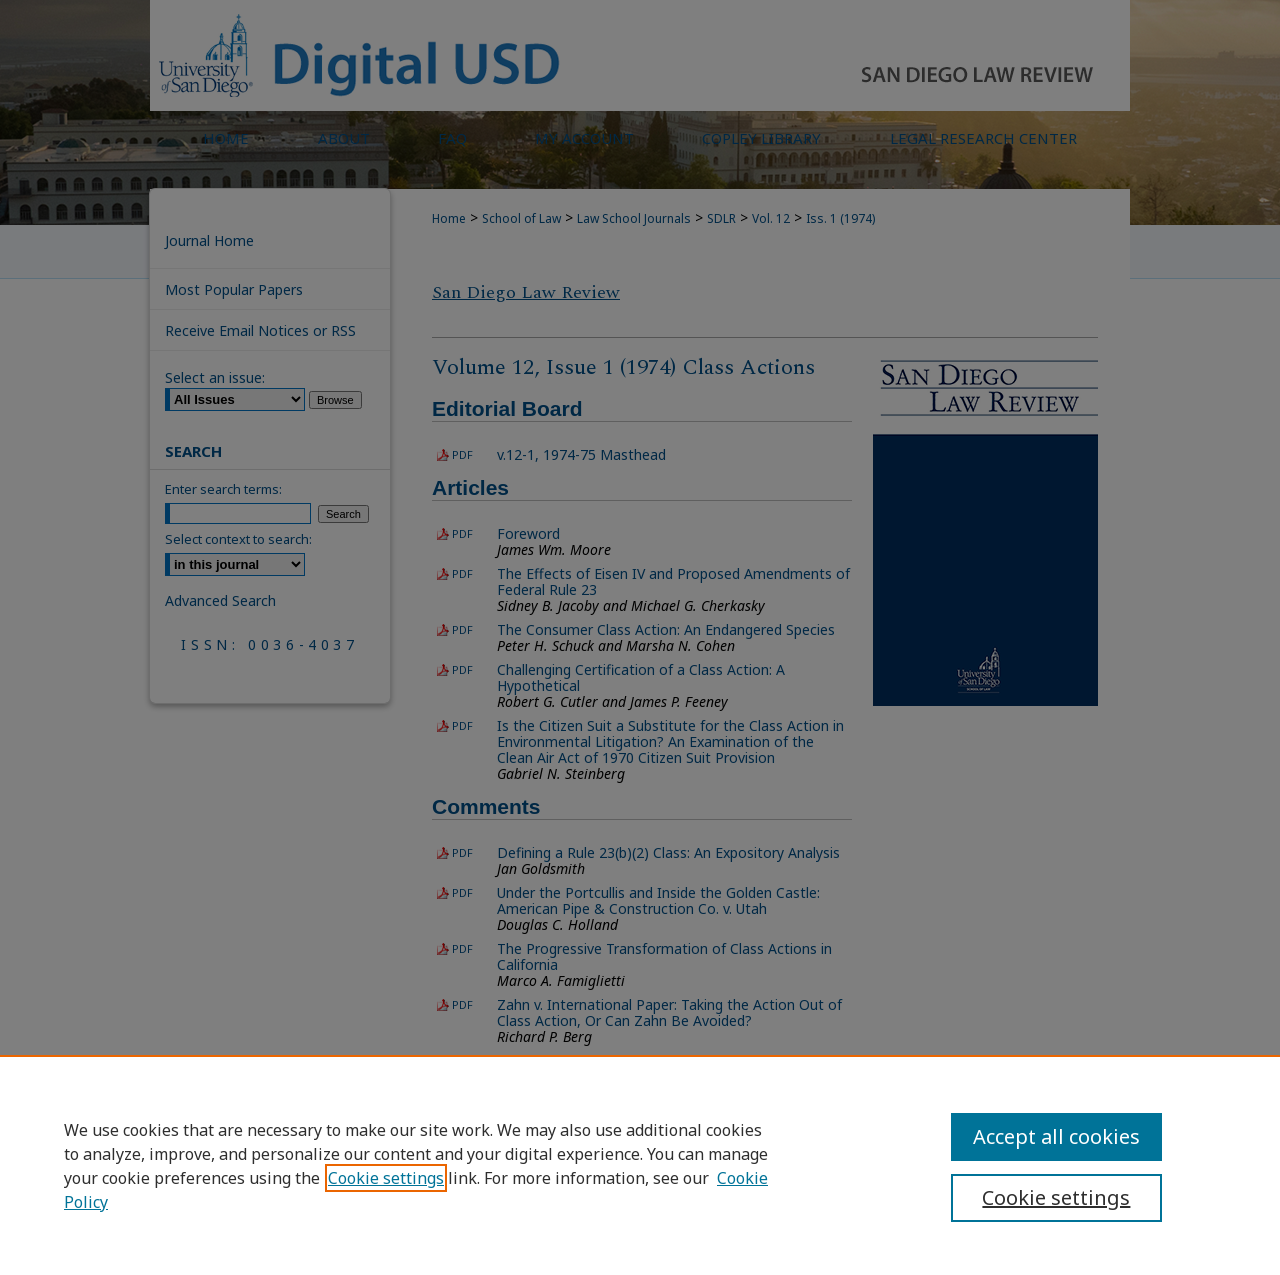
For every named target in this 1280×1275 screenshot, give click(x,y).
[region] (640, 1165)
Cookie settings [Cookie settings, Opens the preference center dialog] (1056, 1197)
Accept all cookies (1056, 1136)
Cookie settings (386, 1178)
